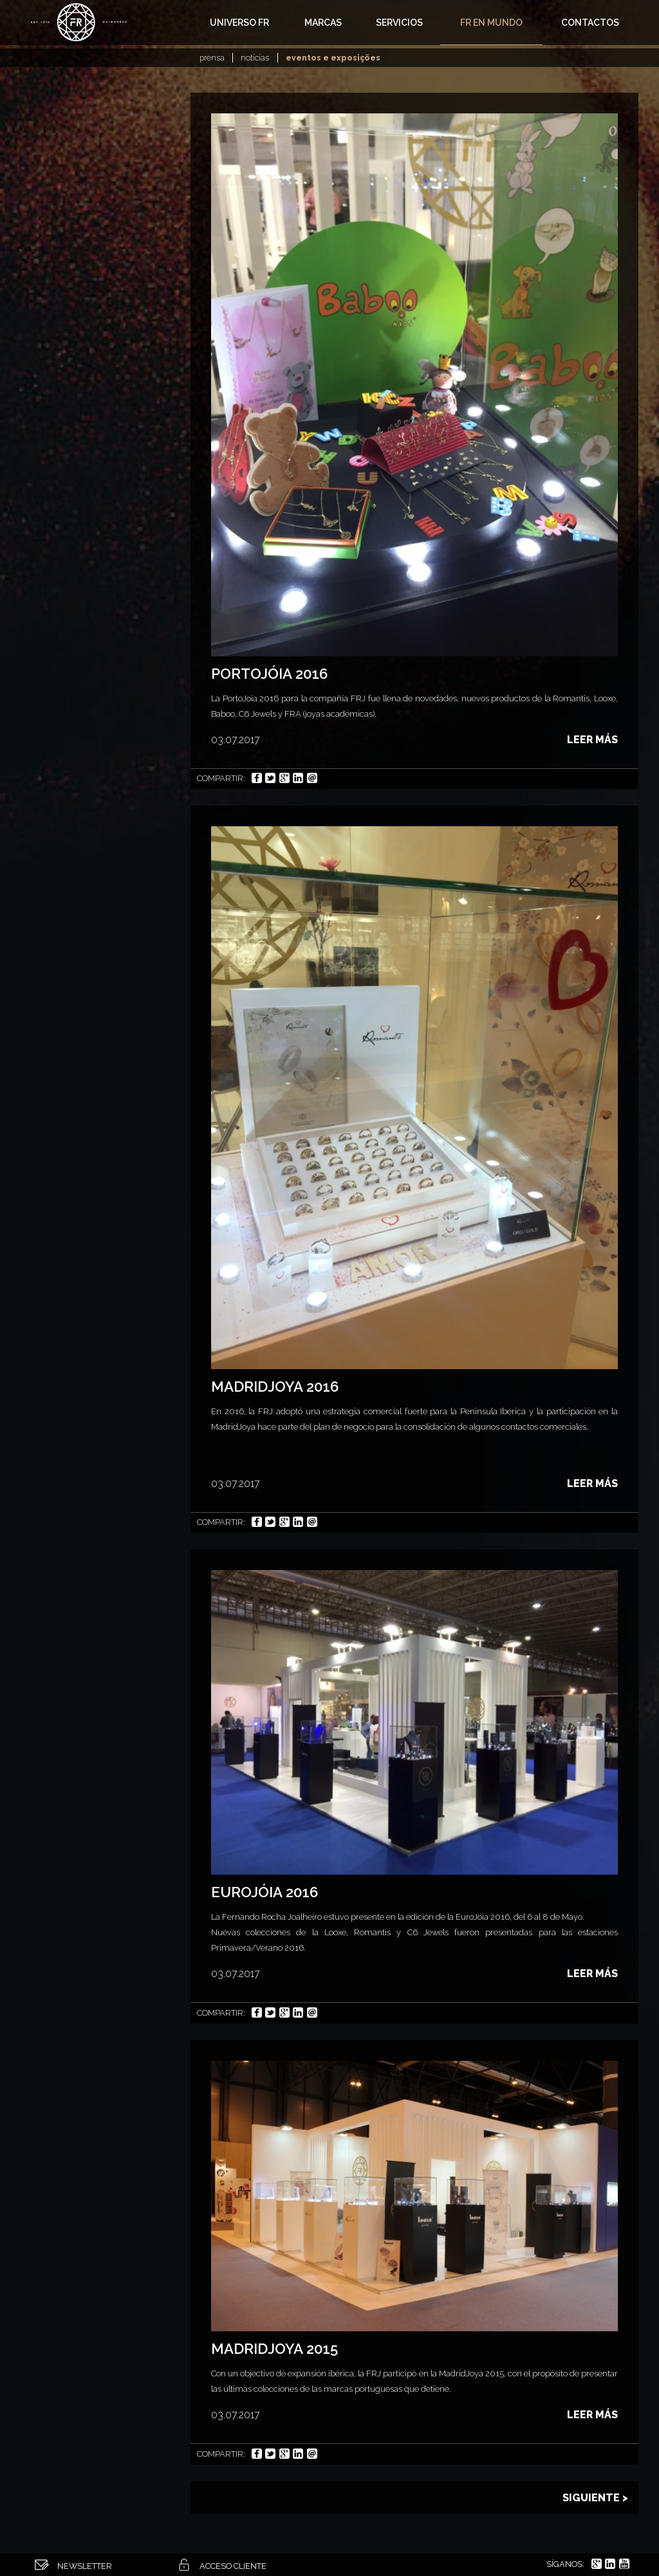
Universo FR (239, 22)
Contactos (590, 22)
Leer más (592, 740)
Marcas (323, 22)
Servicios (399, 22)
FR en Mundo (491, 22)
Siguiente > (595, 2498)
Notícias (255, 57)
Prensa (212, 57)
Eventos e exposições (333, 57)
